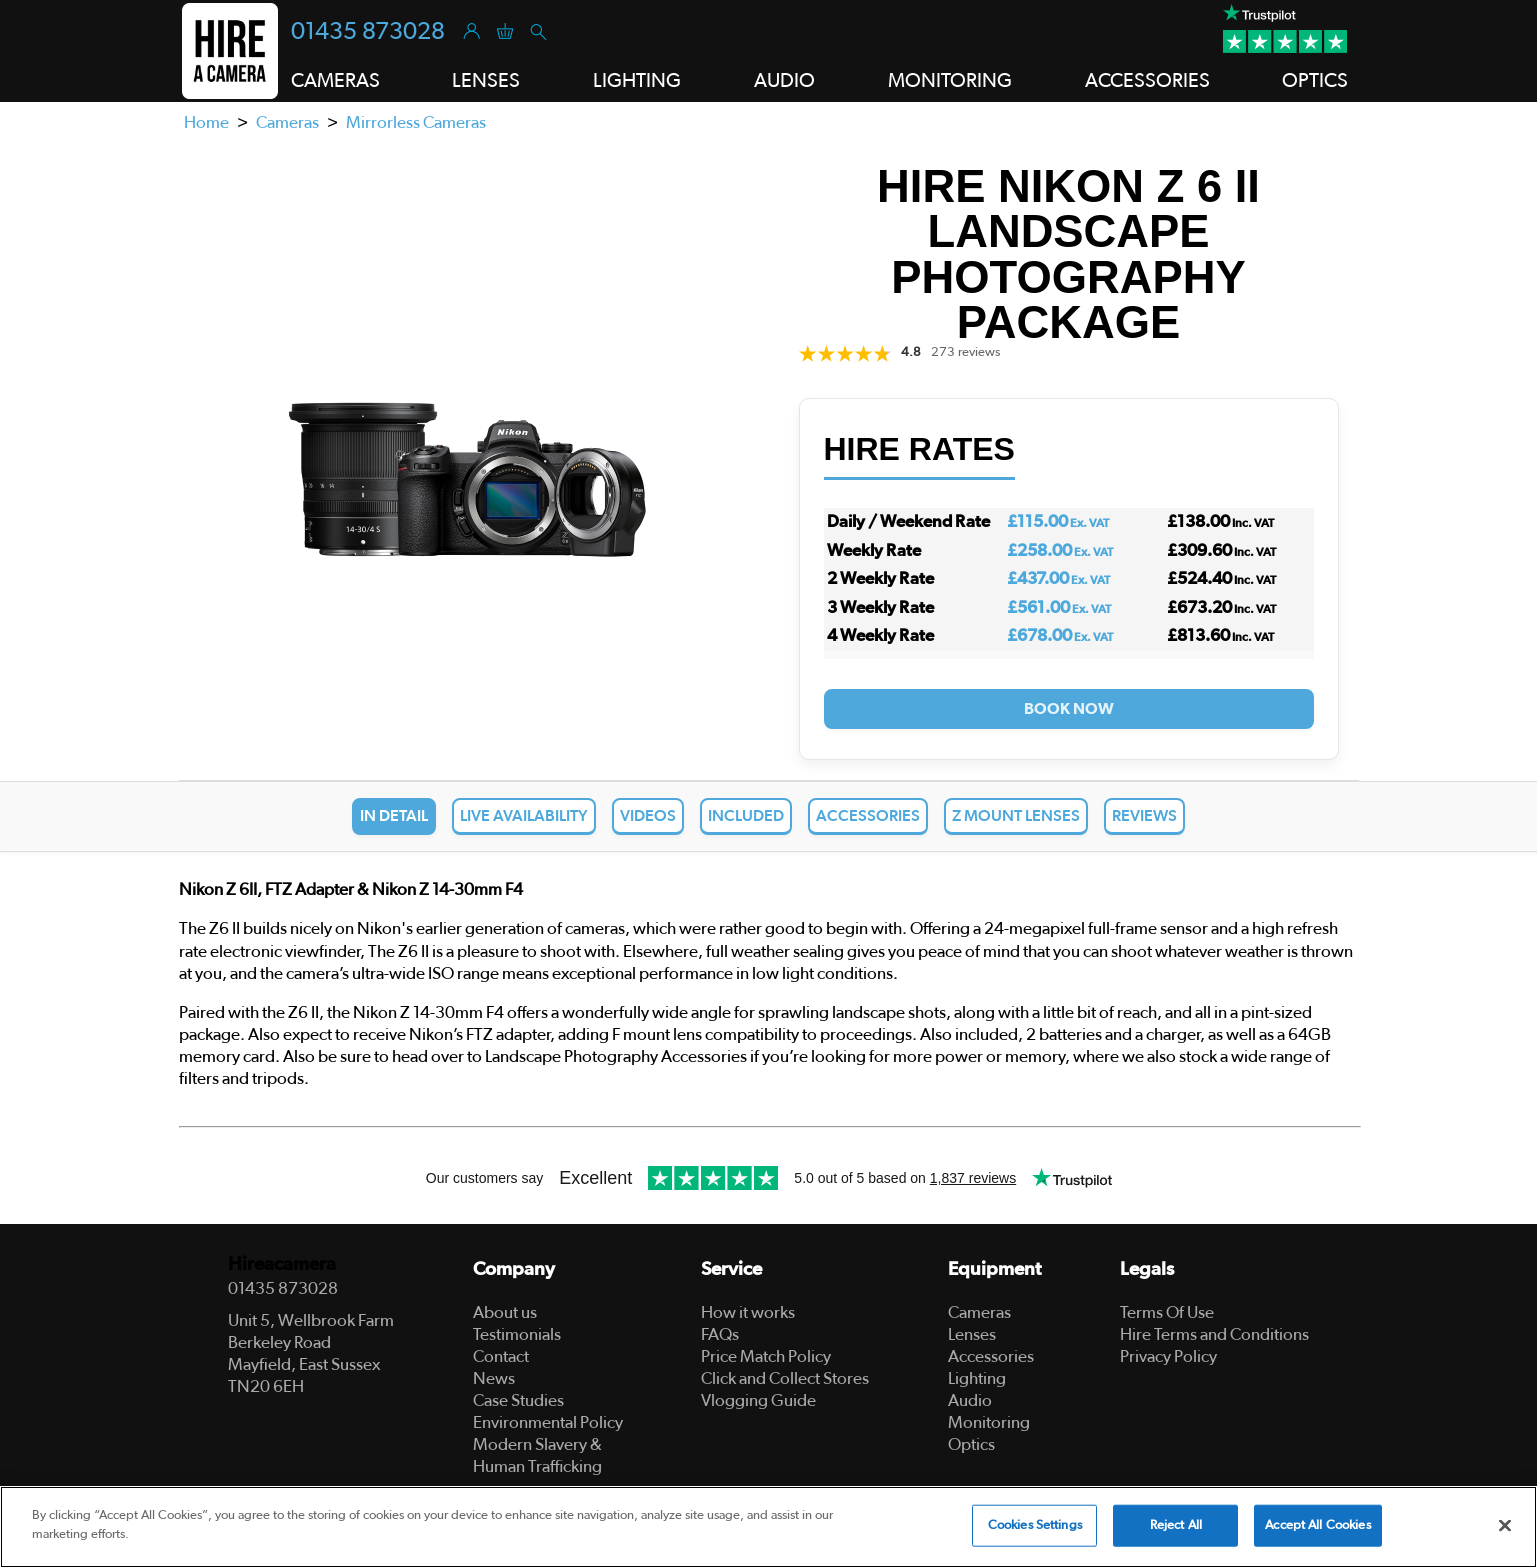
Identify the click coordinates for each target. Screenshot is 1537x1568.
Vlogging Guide (758, 1400)
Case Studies (518, 1400)
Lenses (972, 1334)
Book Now (1069, 709)
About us (505, 1312)
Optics (971, 1444)
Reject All (1176, 1525)
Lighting (977, 1378)
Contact (501, 1356)
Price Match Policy (766, 1356)
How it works (748, 1312)
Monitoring (989, 1422)
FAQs (720, 1334)
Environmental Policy (548, 1422)
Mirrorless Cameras (416, 122)
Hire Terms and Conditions (1214, 1334)
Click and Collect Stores (785, 1378)
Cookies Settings (1035, 1525)
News (494, 1378)
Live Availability (524, 816)
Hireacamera (282, 1264)
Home (206, 122)
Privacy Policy (1168, 1356)
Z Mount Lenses (1016, 816)
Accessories (868, 816)
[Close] (1505, 1525)
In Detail (394, 816)
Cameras (287, 122)
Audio (970, 1400)
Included (746, 816)
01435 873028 (368, 32)
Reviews (1144, 816)
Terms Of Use (1167, 1312)
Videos (648, 816)
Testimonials (517, 1334)
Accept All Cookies (1317, 1525)
